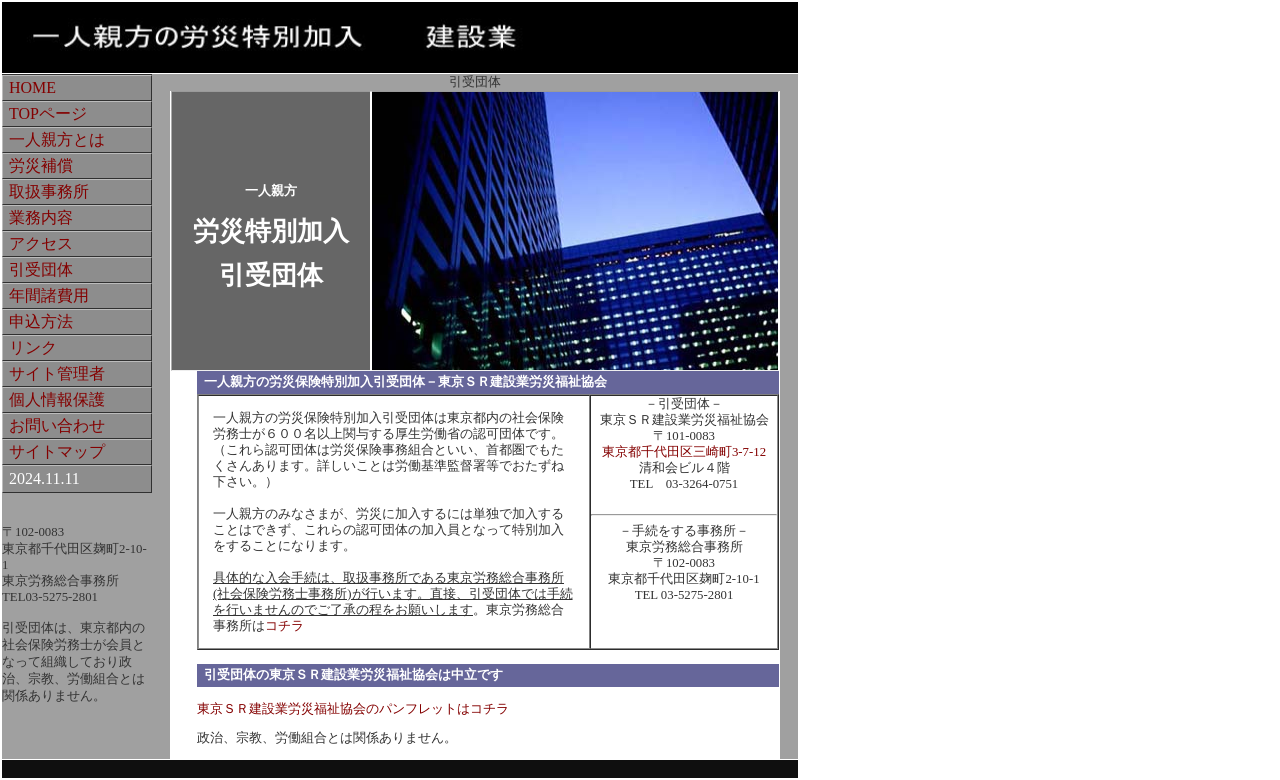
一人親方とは (57, 139)
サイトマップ (57, 451)
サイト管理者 (57, 373)
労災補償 (41, 165)
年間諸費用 (49, 295)
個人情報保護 (57, 399)
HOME (32, 87)
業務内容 (41, 217)
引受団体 (41, 269)
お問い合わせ (57, 425)
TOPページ (48, 113)
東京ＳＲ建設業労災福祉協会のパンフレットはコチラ (353, 709)
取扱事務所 (49, 191)
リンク (33, 347)
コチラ (284, 626)
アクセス (41, 243)
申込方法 (41, 321)
